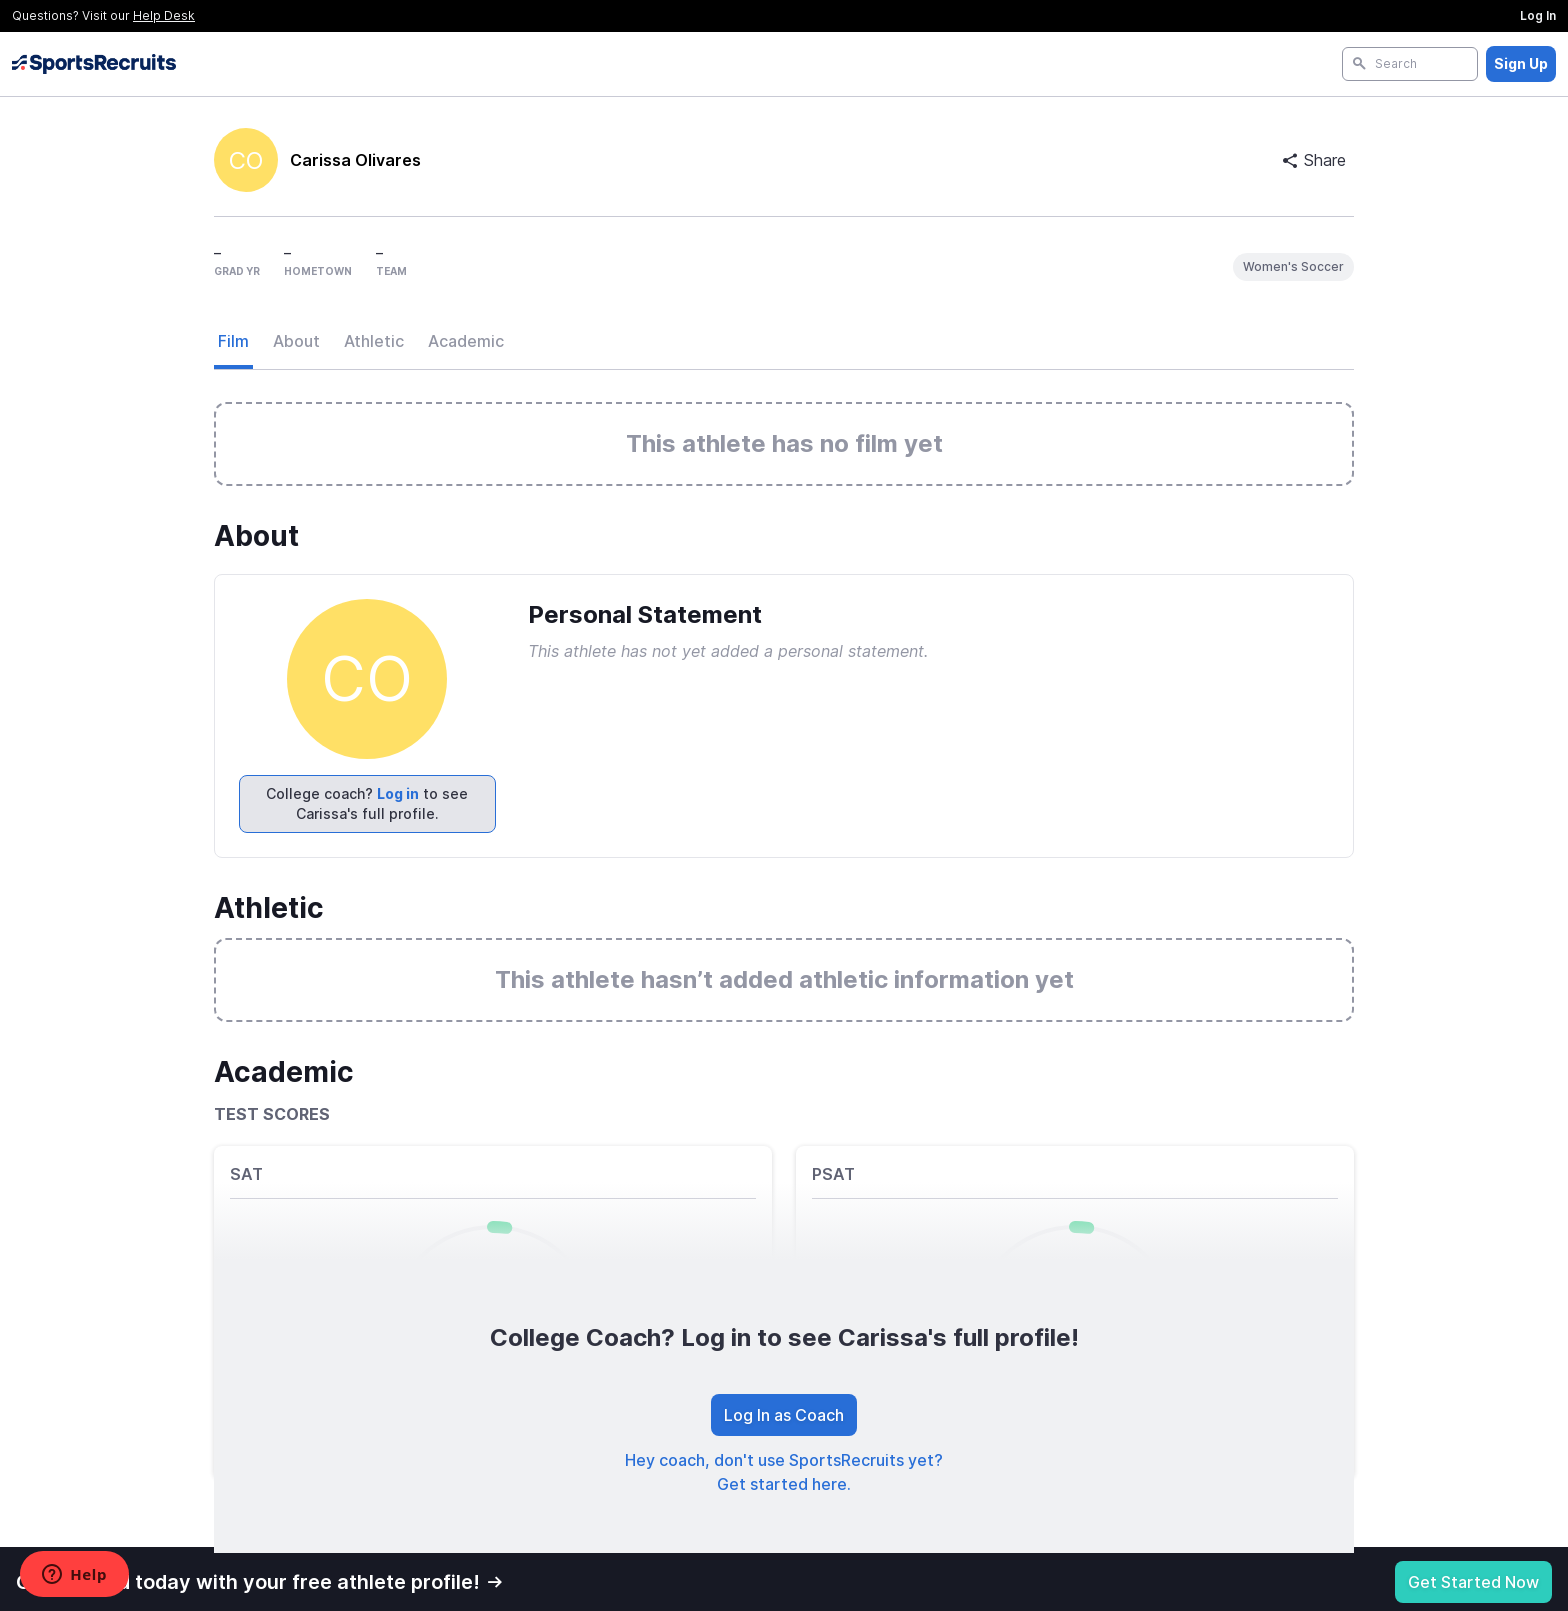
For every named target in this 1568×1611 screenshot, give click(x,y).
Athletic (374, 341)
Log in (398, 793)
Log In (1538, 15)
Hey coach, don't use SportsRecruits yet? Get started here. (784, 1472)
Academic (466, 341)
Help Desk (164, 15)
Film (233, 341)
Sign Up (1521, 63)
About (296, 341)
